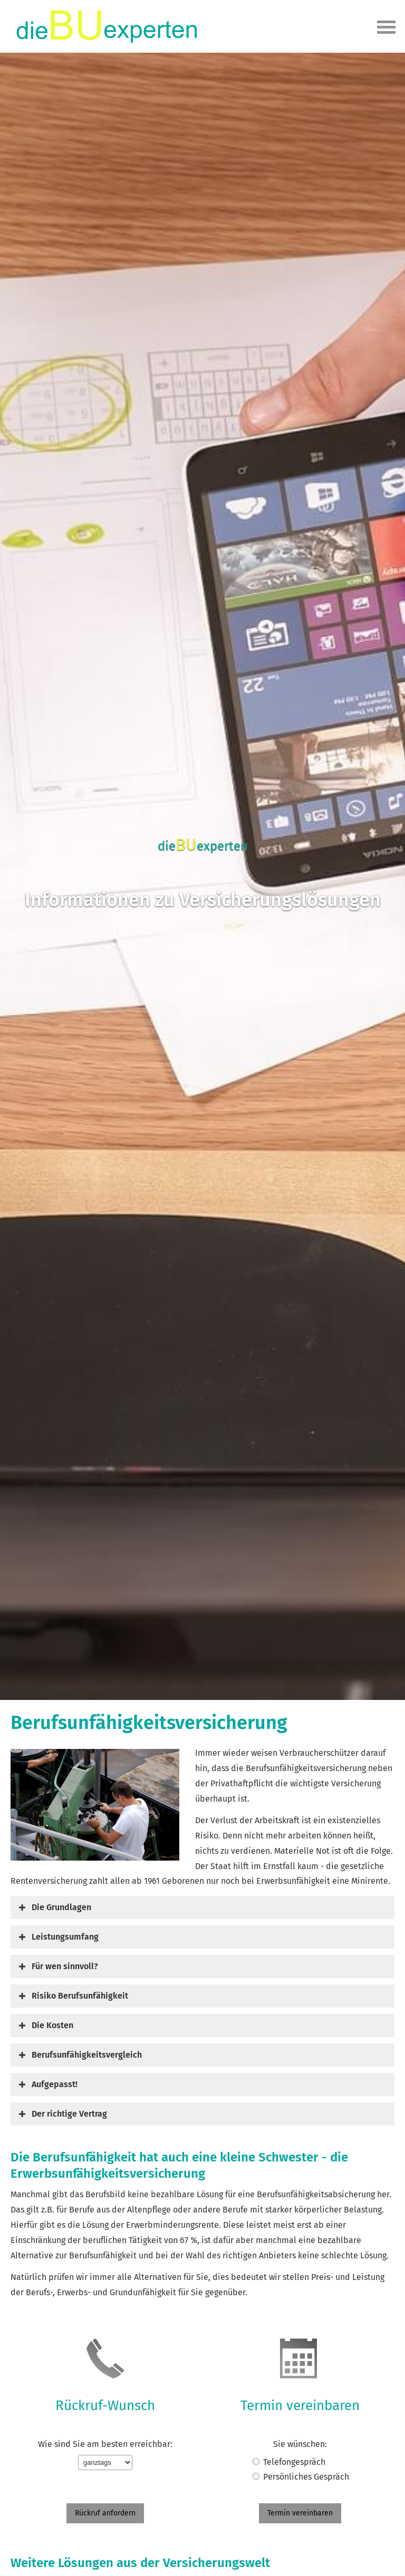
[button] (61, 1907)
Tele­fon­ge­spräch (294, 2462)
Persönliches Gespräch (306, 2477)
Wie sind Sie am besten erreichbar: (105, 2444)
